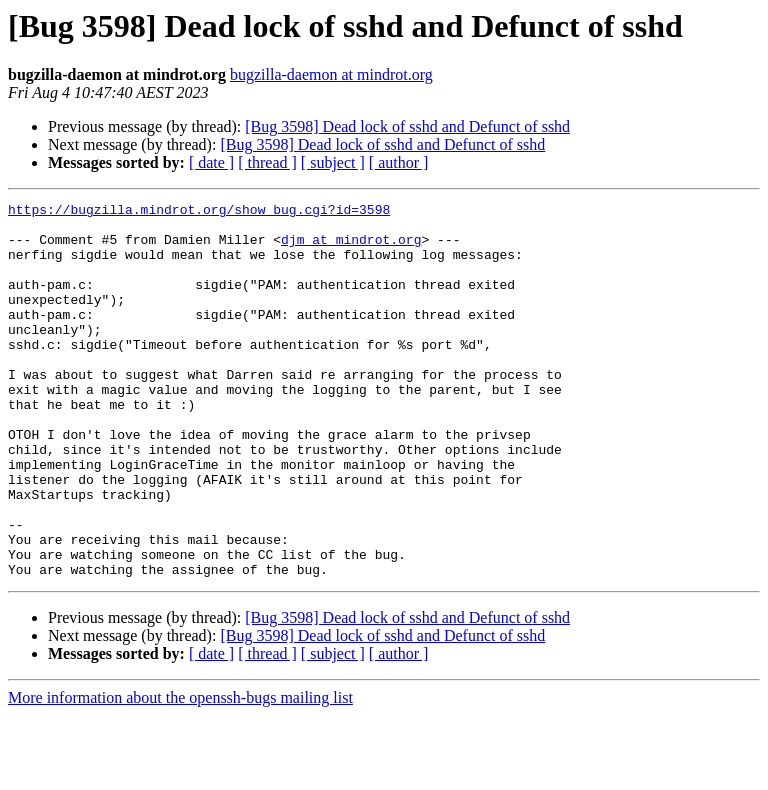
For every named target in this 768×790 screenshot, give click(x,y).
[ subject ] (333, 162)
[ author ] (399, 162)
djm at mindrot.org (351, 248)
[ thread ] (267, 162)
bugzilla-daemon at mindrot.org (331, 74)
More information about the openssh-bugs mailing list (180, 772)
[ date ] (211, 162)
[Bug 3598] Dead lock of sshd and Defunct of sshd (407, 126)
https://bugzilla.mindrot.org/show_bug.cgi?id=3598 (199, 212)
